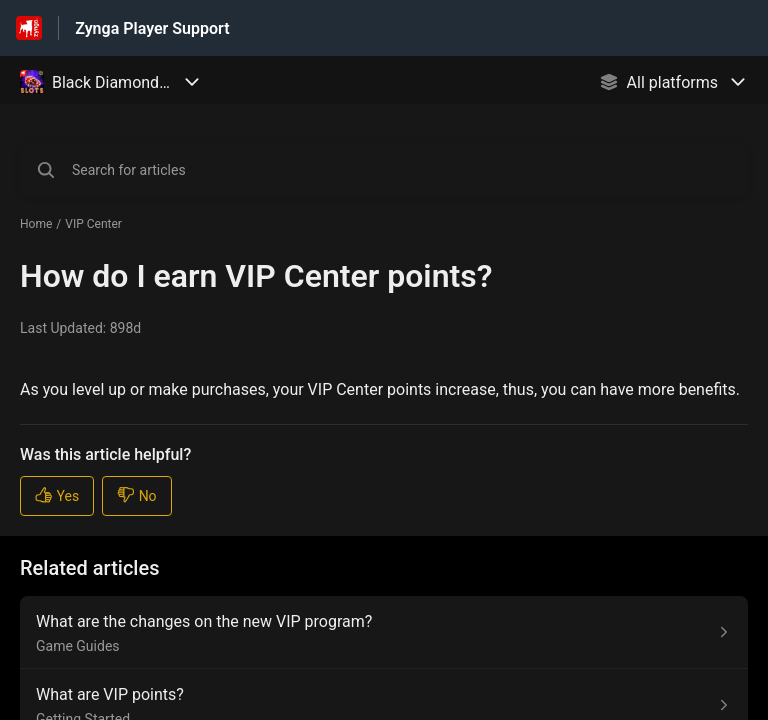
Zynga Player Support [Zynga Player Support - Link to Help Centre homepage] (152, 28)
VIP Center (93, 224)
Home (36, 224)
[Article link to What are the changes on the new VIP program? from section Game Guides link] (384, 632)
